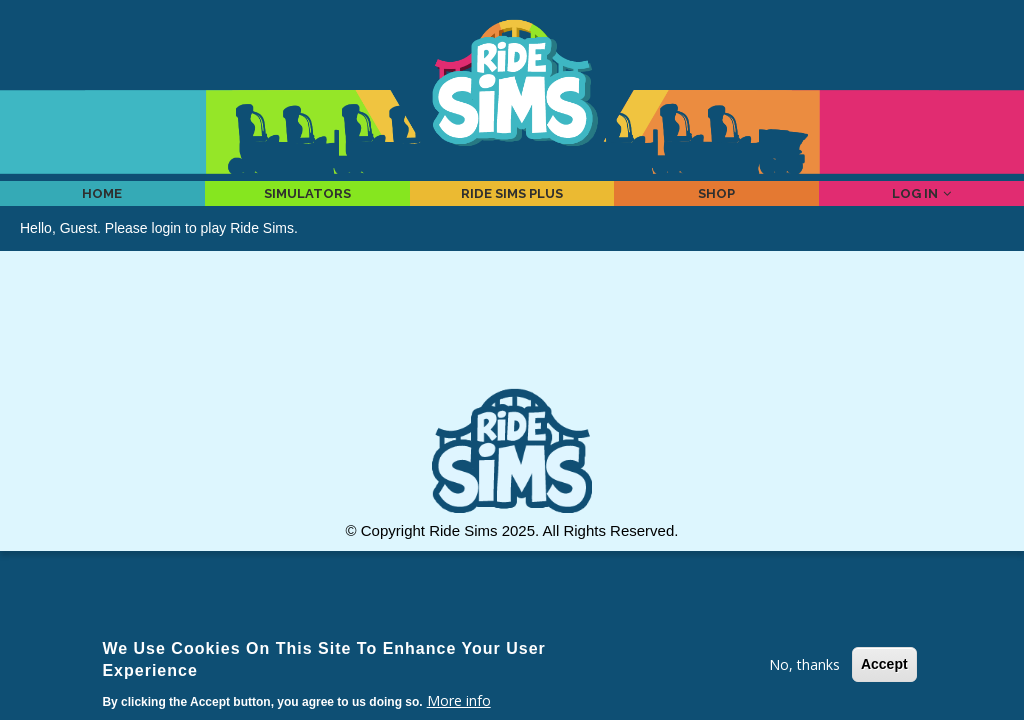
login (167, 254)
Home (102, 206)
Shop (716, 206)
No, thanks (804, 664)
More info (459, 700)
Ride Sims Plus (511, 206)
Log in (922, 206)
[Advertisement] (512, 358)
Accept (884, 664)
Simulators (307, 206)
